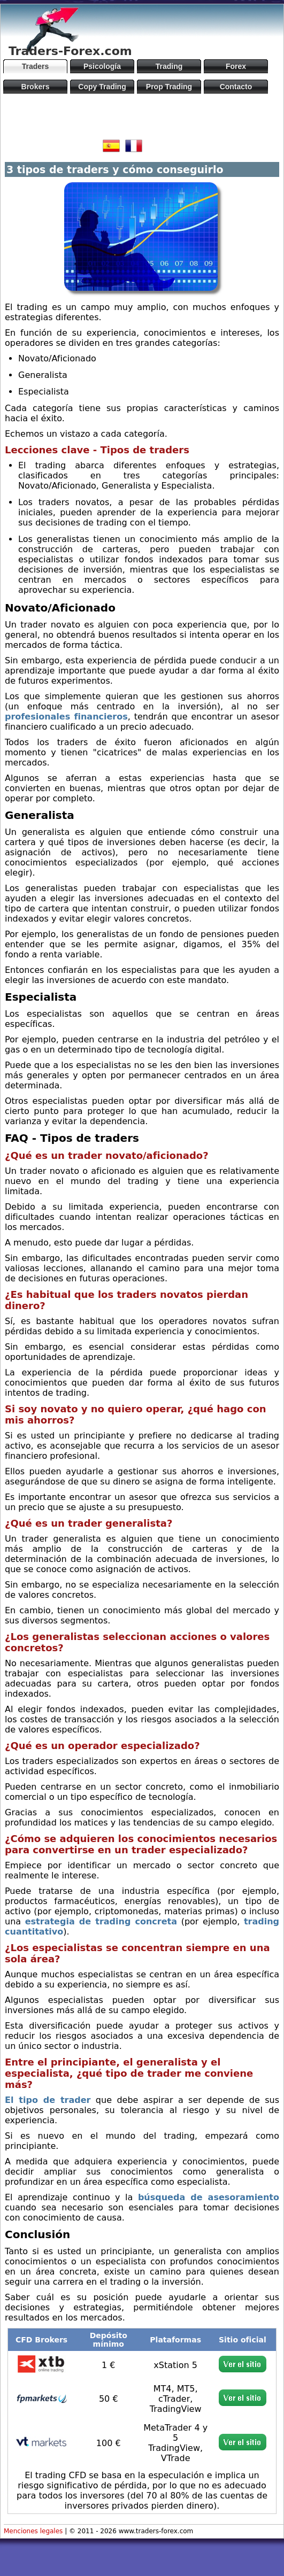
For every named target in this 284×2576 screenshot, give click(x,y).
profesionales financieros (66, 716)
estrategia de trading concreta (101, 1921)
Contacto (236, 86)
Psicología (102, 66)
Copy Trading (102, 86)
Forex (236, 66)
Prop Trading (169, 86)
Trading (169, 66)
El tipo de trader (47, 2100)
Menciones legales (33, 2531)
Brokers (35, 86)
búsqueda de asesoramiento (208, 2197)
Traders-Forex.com (70, 51)
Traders (35, 66)
